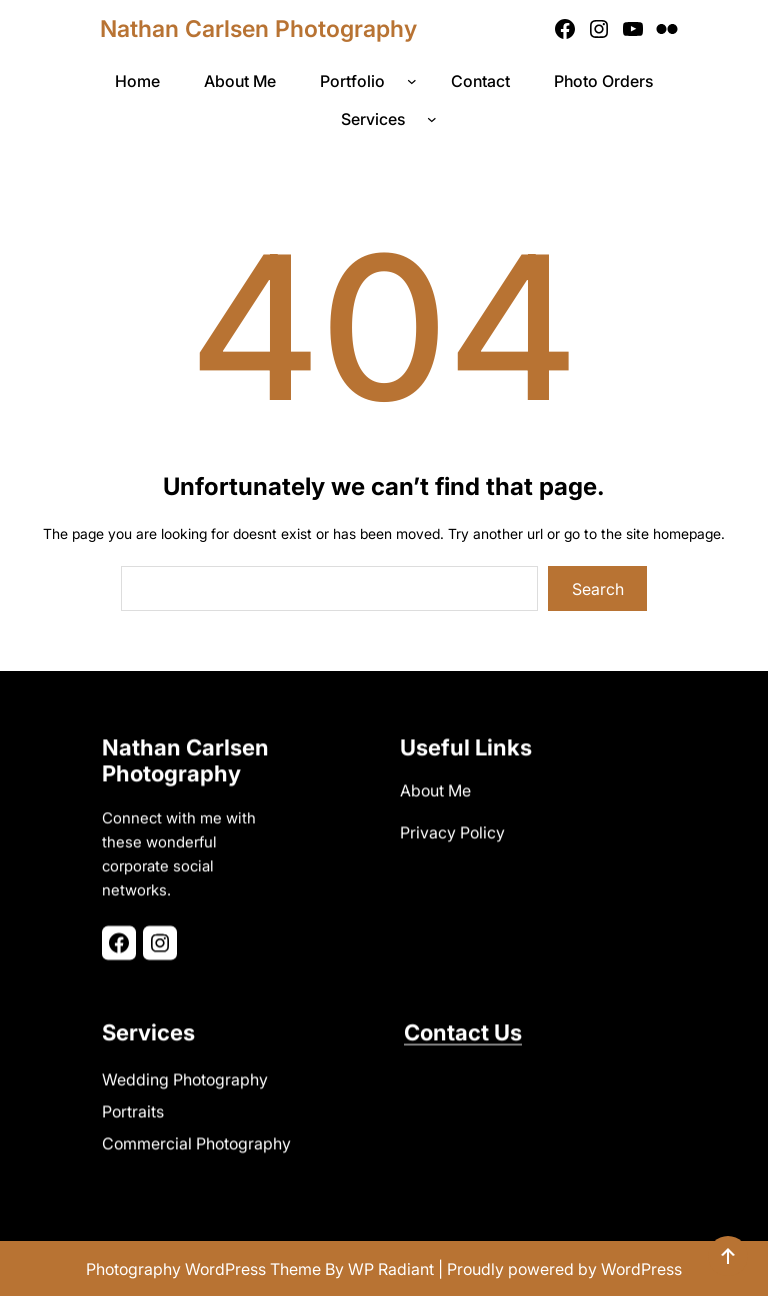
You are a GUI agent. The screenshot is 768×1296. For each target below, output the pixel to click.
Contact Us (463, 1027)
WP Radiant (391, 1269)
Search (598, 589)
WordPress (641, 1269)
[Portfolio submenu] (416, 81)
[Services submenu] (436, 119)
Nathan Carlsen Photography (258, 29)
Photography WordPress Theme (203, 1269)
